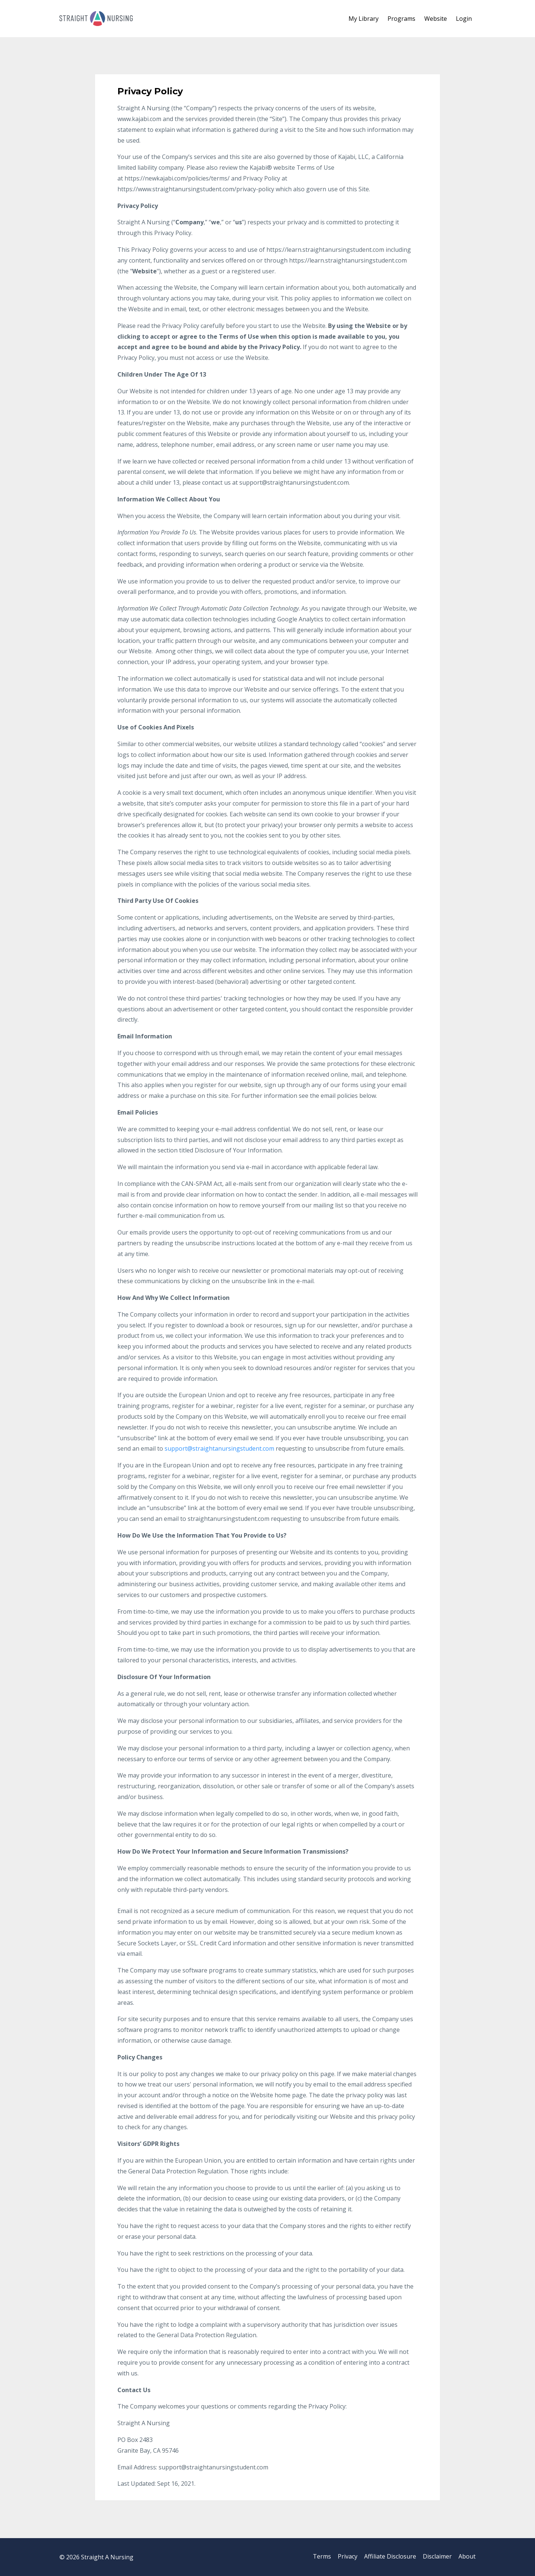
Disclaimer (435, 2557)
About (467, 2557)
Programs (401, 18)
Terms (313, 2557)
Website (435, 18)
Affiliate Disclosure (386, 2557)
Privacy (341, 2557)
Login (464, 18)
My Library (363, 18)
